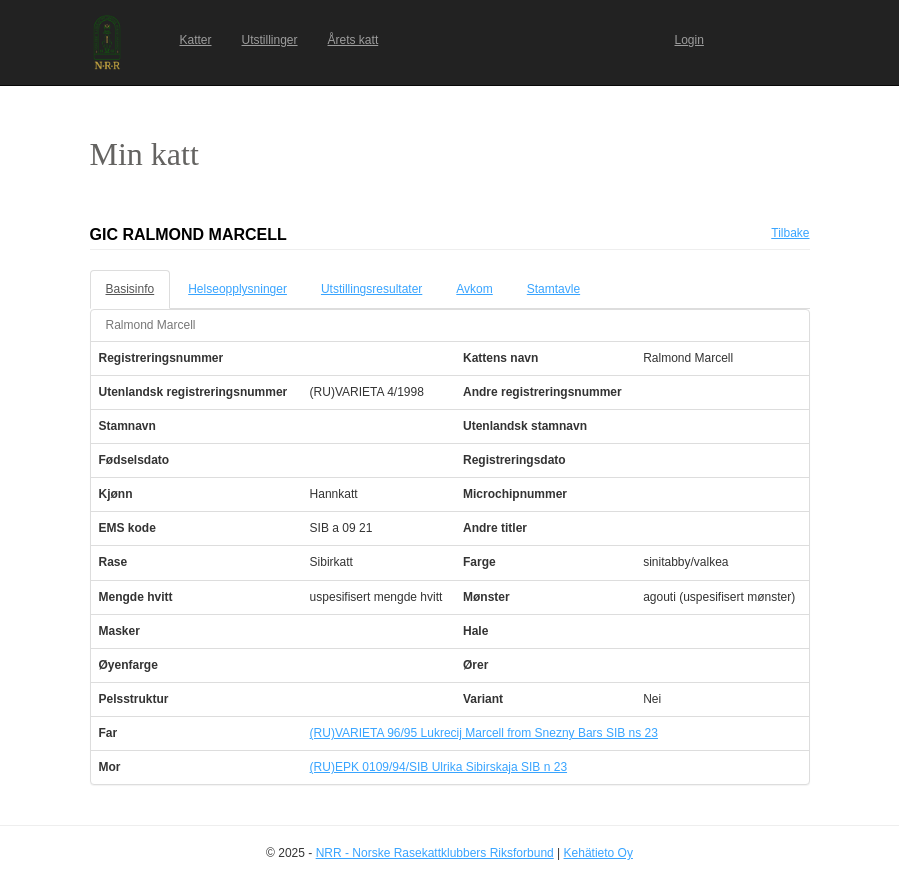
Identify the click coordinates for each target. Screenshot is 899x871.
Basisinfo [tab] (130, 289)
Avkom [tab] (474, 289)
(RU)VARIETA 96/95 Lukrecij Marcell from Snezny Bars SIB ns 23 (484, 733)
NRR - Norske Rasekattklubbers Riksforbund (435, 853)
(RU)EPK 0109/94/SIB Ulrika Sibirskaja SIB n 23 (438, 767)
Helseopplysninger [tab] (237, 289)
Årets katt (353, 40)
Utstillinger (270, 40)
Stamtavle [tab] (553, 289)
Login (689, 40)
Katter (196, 40)
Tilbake (790, 233)
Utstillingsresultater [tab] (371, 289)
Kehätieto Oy (598, 853)
